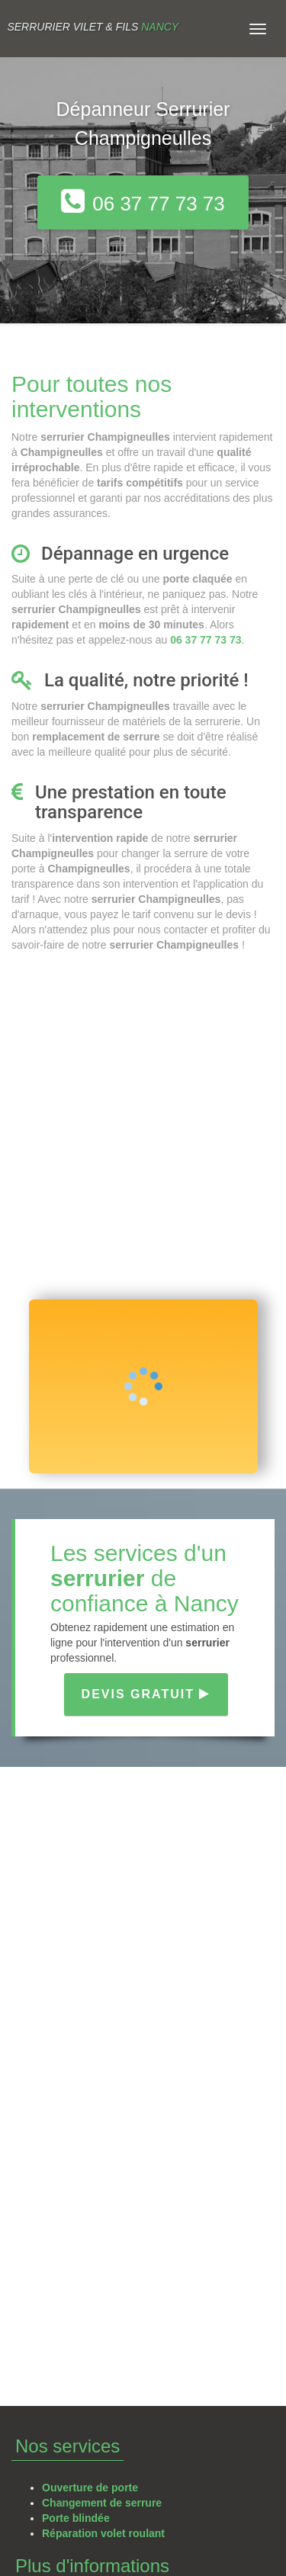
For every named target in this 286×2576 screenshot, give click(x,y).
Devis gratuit (146, 1694)
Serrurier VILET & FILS (92, 27)
